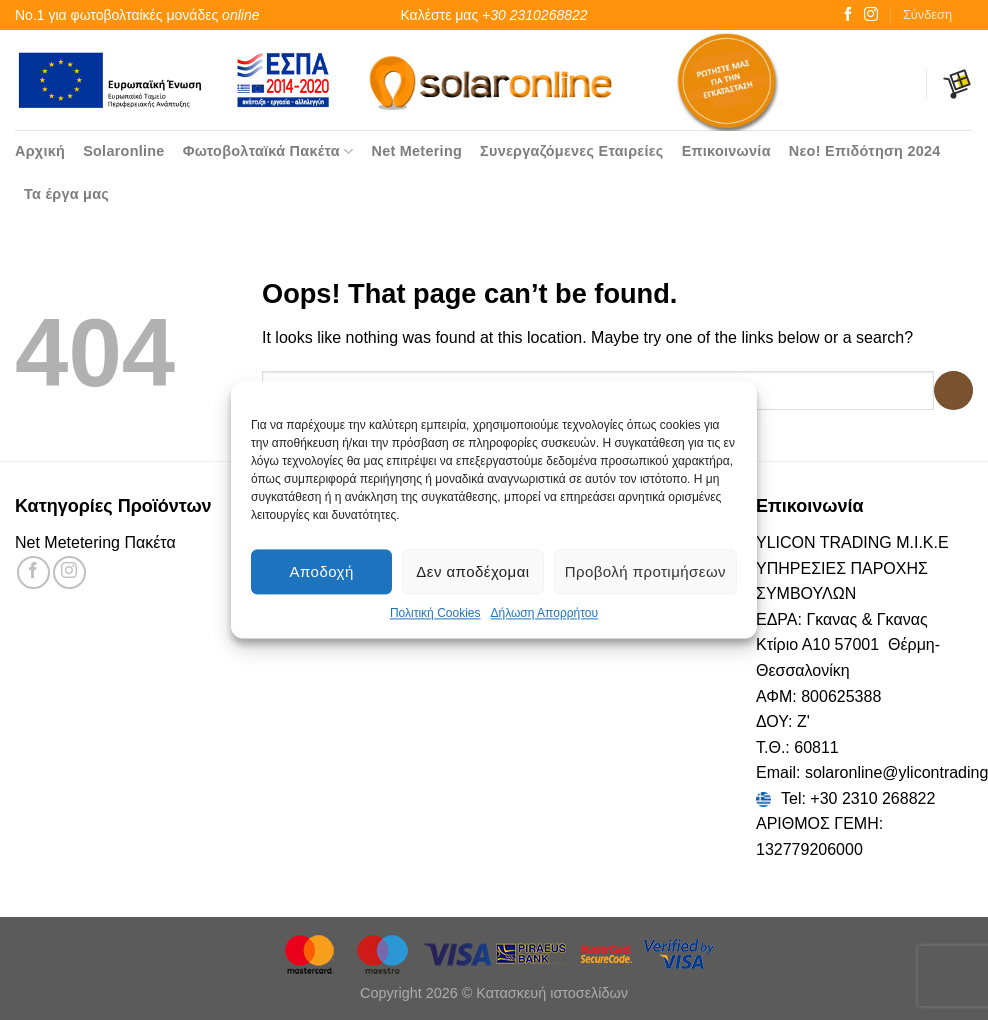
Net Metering (416, 151)
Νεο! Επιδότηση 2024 (865, 151)
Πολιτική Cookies (435, 613)
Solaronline (124, 151)
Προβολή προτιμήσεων (645, 571)
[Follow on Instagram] (871, 15)
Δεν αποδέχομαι (472, 571)
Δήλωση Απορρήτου (544, 613)
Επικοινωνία (726, 151)
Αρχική (40, 151)
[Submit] (953, 390)
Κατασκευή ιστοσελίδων (552, 993)
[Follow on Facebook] (848, 15)
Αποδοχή (322, 571)
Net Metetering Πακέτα (95, 542)
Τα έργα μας (66, 194)
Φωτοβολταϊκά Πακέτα (268, 151)
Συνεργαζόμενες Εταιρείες (572, 151)
